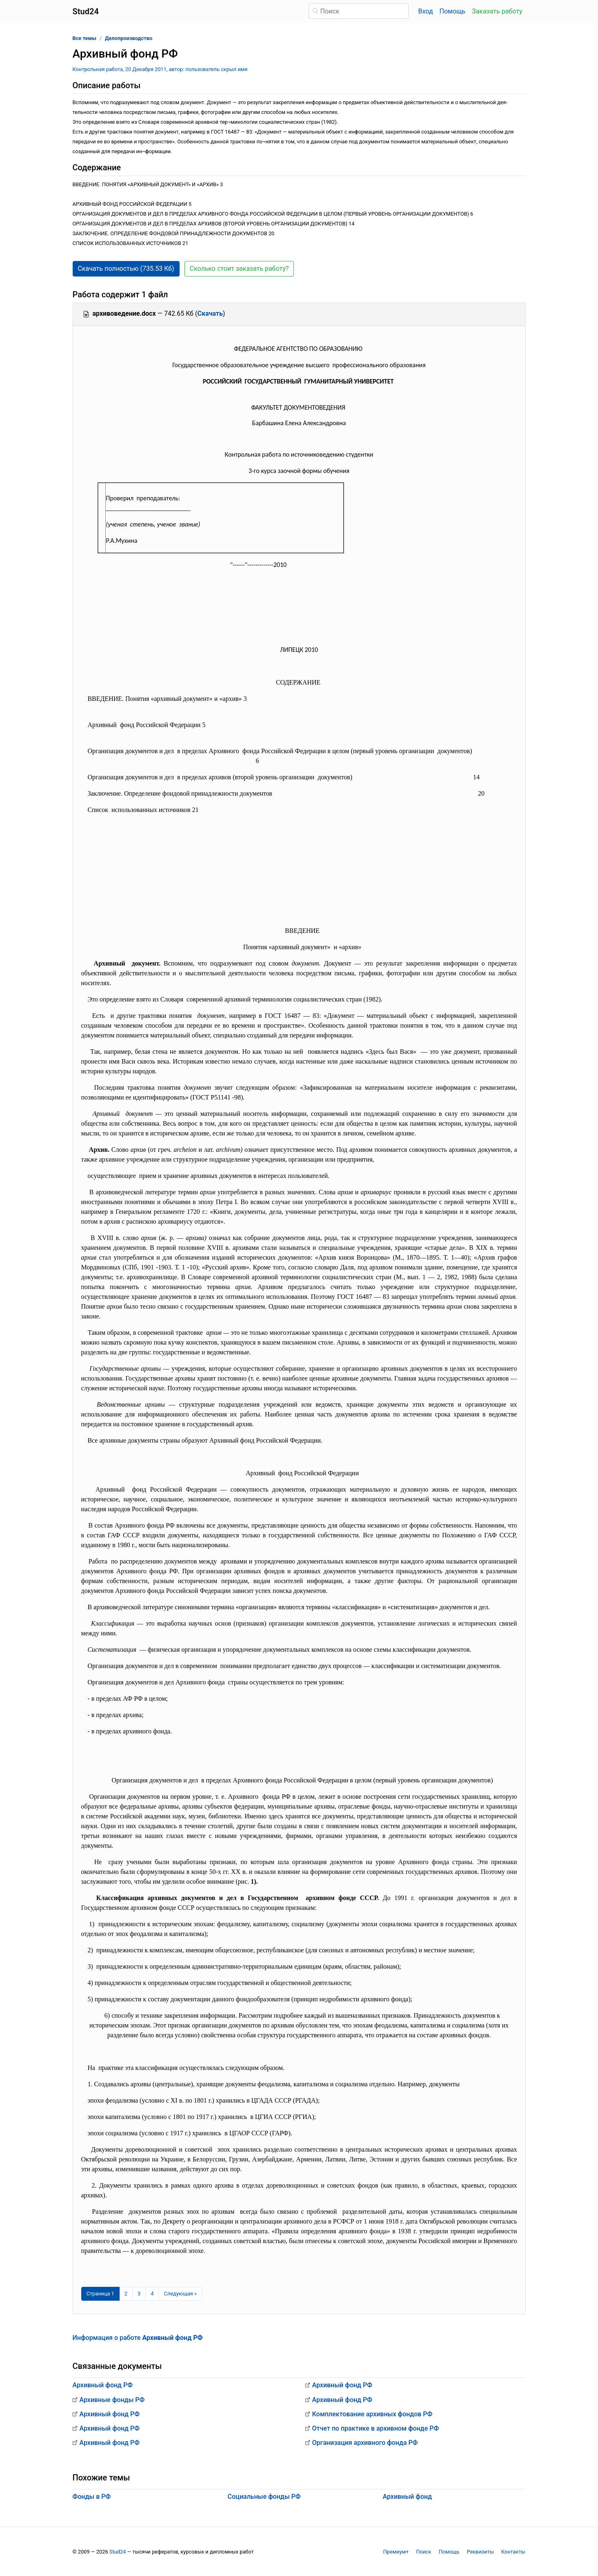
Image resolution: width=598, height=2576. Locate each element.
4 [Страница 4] (152, 2294)
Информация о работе (138, 2338)
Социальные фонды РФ (264, 2496)
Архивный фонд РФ (103, 2385)
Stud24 (117, 2552)
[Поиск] (359, 11)
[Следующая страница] (180, 2294)
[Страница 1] (100, 2294)
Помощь (452, 11)
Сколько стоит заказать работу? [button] (239, 268)
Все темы (84, 38)
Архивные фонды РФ (112, 2400)
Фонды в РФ (92, 2496)
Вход (425, 11)
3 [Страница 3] (139, 2294)
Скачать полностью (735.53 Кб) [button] (126, 268)
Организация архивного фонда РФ (365, 2443)
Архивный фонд (407, 2496)
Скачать (209, 313)
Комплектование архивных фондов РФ (372, 2414)
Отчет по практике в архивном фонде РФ (375, 2428)
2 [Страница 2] (125, 2294)
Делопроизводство (128, 38)
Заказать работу (497, 11)
